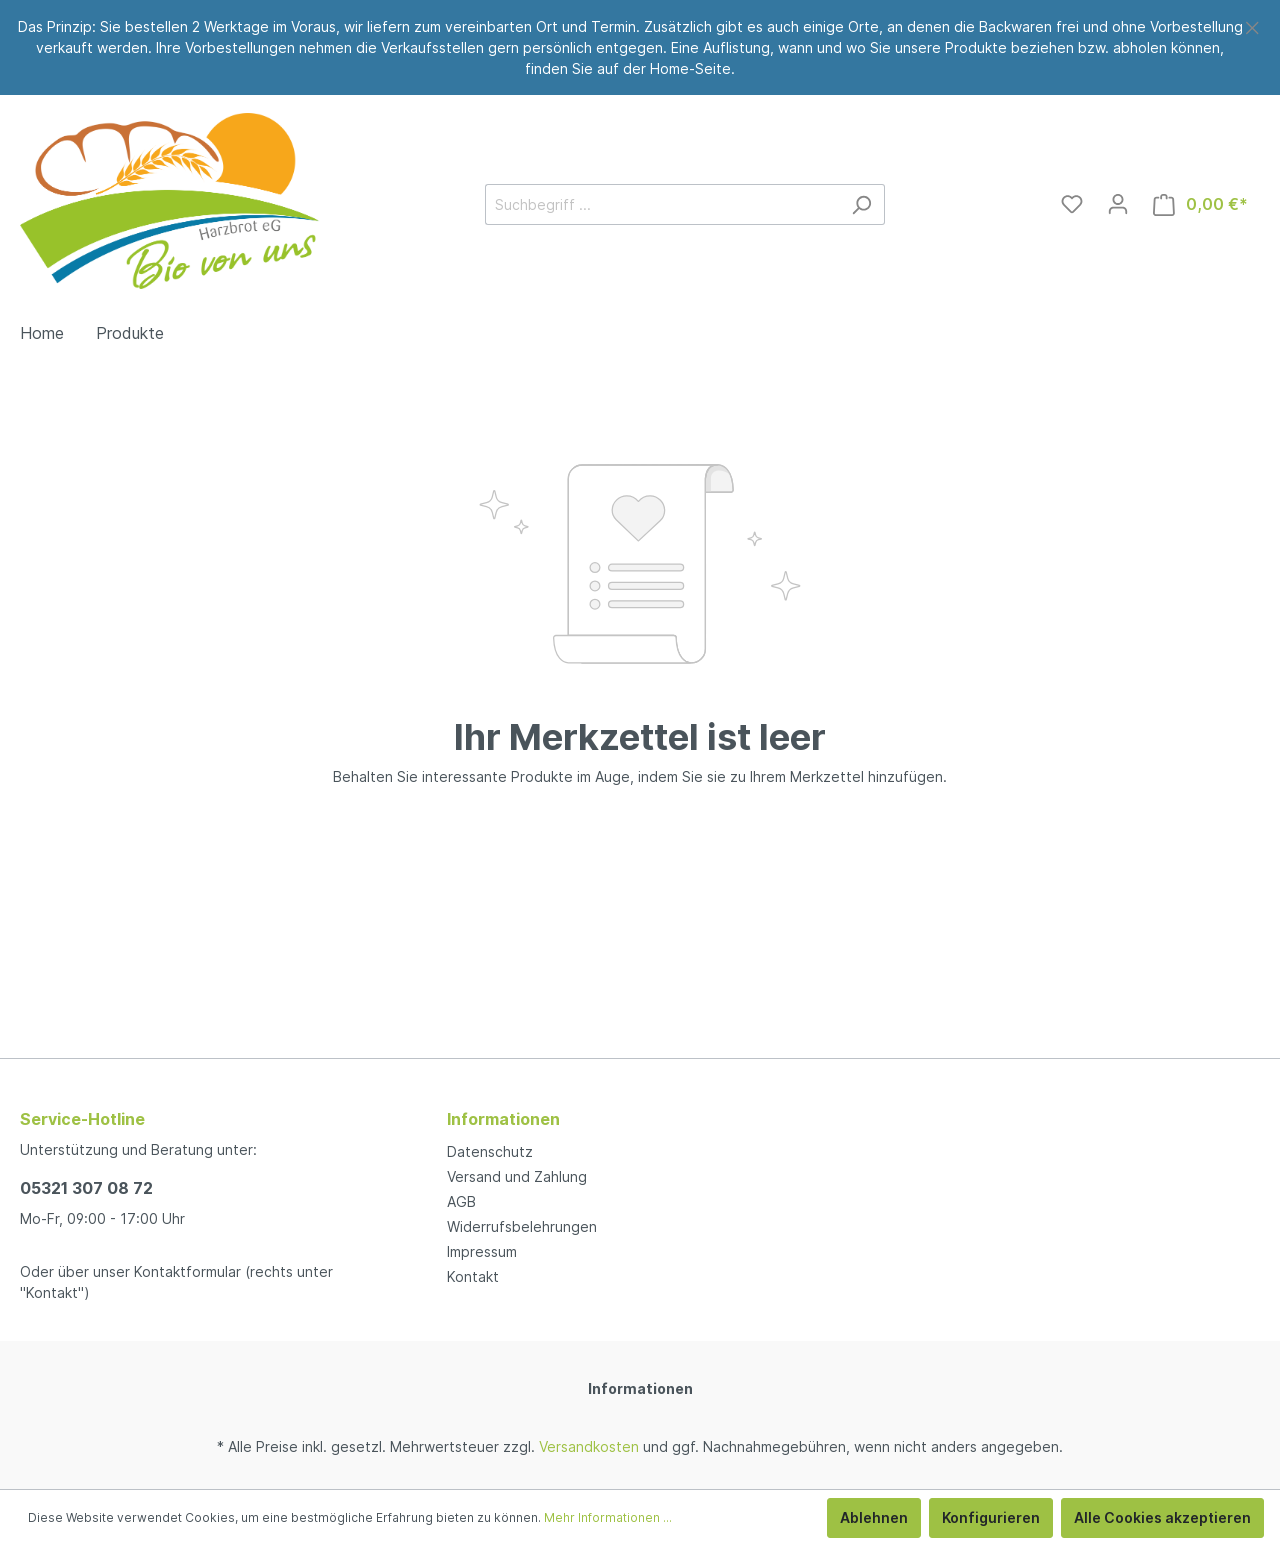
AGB (461, 1201)
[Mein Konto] (1118, 204)
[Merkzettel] (1072, 204)
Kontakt (473, 1276)
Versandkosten (589, 1446)
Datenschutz (490, 1151)
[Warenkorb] (1200, 204)
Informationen (640, 1388)
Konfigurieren (991, 1517)
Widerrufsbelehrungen (522, 1226)
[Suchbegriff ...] (662, 204)
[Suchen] (861, 204)
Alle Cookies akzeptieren (1162, 1517)
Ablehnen (874, 1517)
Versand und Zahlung (517, 1176)
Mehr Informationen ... (608, 1517)
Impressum (482, 1251)
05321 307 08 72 (86, 1188)
